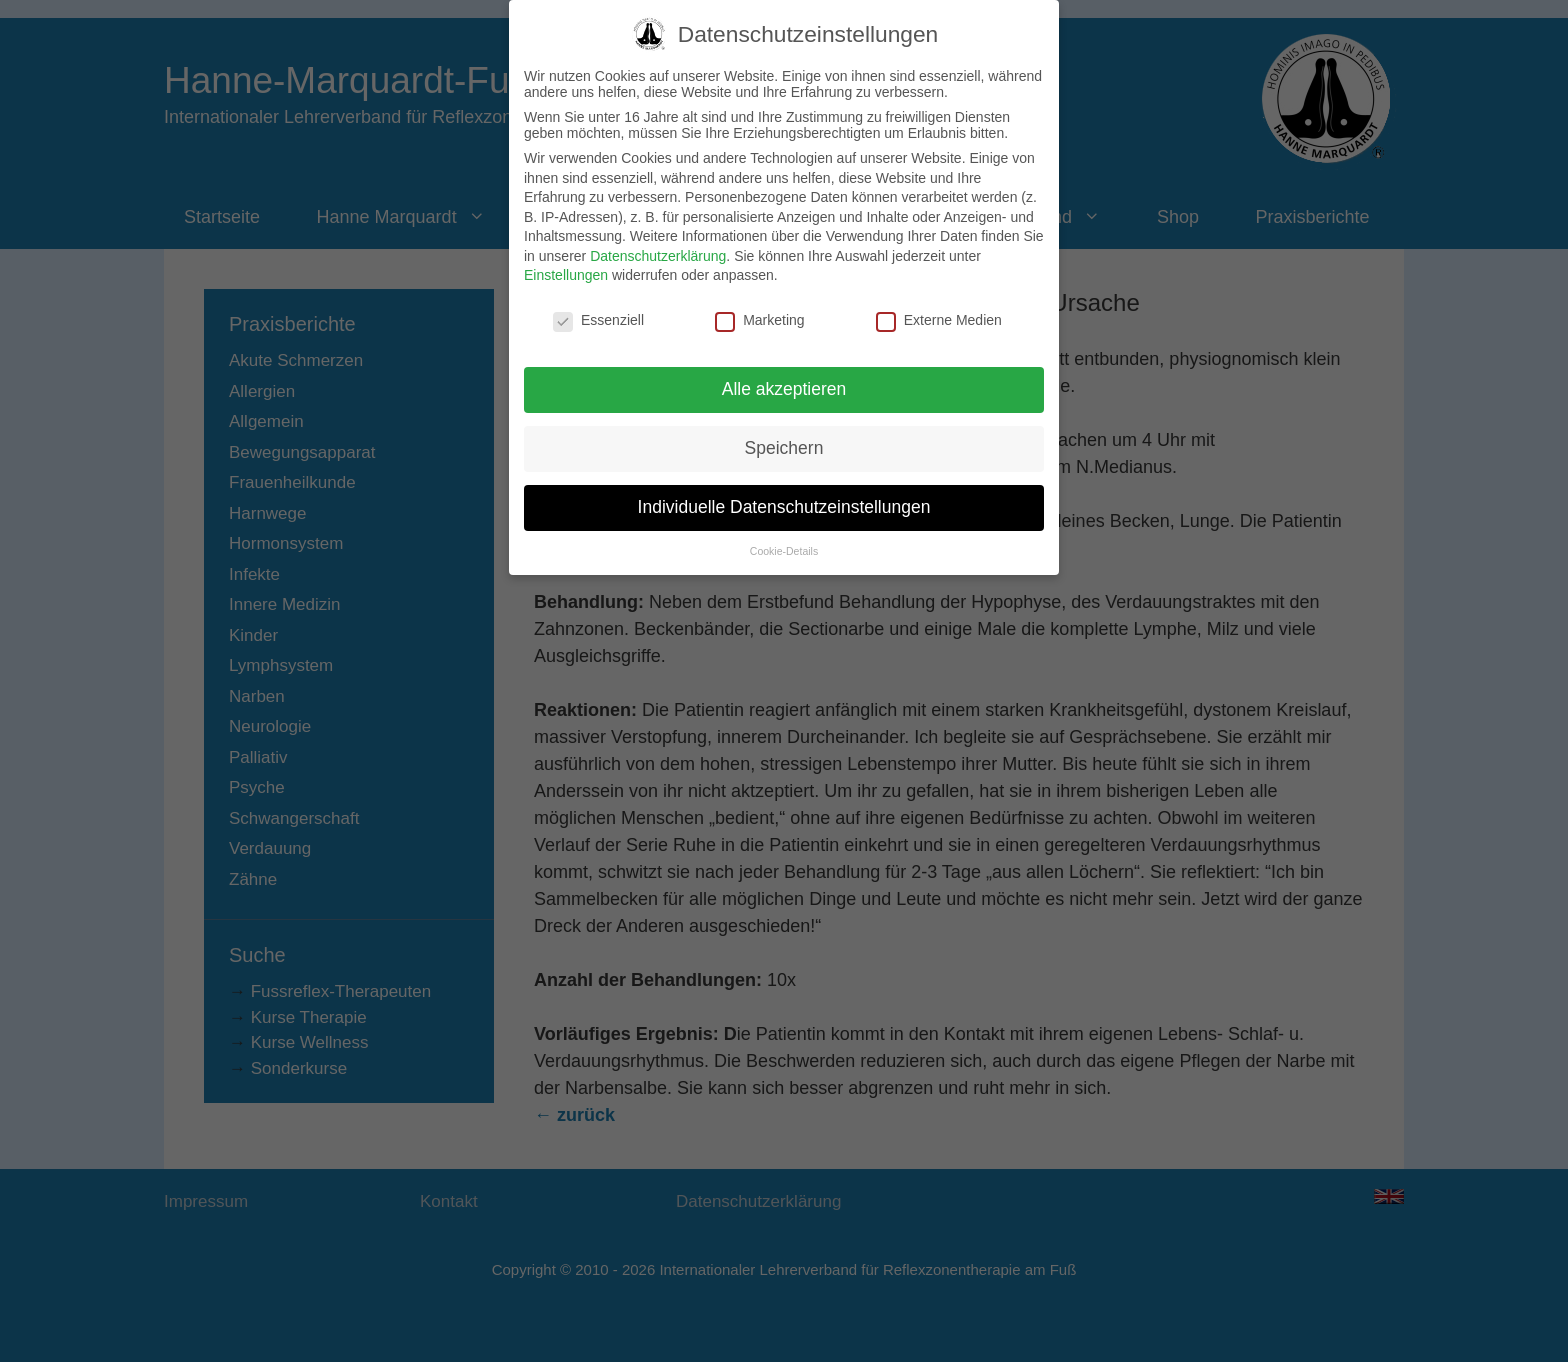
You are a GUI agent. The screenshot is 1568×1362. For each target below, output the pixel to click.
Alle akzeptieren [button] (784, 366)
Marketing (759, 298)
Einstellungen (566, 253)
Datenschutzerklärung (658, 233)
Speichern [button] (784, 425)
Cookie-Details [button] (784, 528)
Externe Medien (939, 298)
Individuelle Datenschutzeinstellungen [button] (784, 484)
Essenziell (598, 298)
